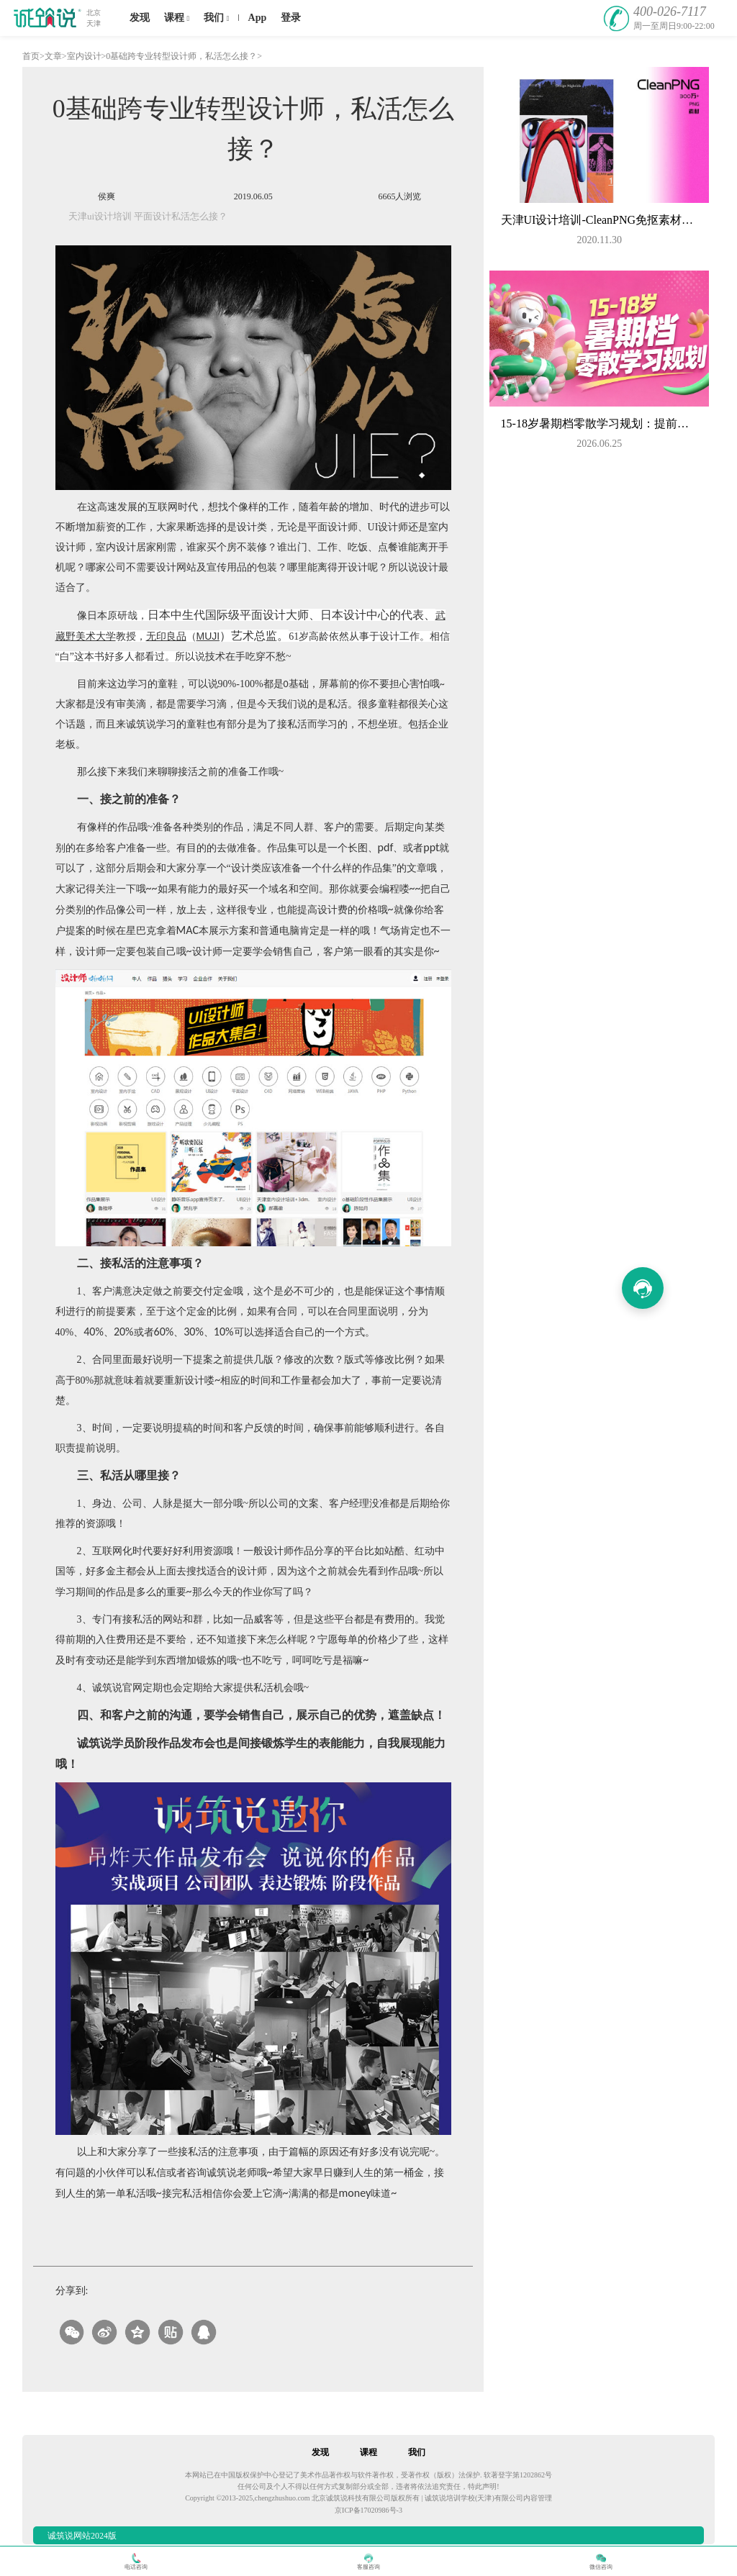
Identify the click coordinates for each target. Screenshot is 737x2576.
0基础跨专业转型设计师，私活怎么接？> (184, 56)
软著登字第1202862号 (518, 2475)
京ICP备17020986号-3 (368, 2510)
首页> (33, 56)
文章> (56, 56)
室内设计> (87, 56)
